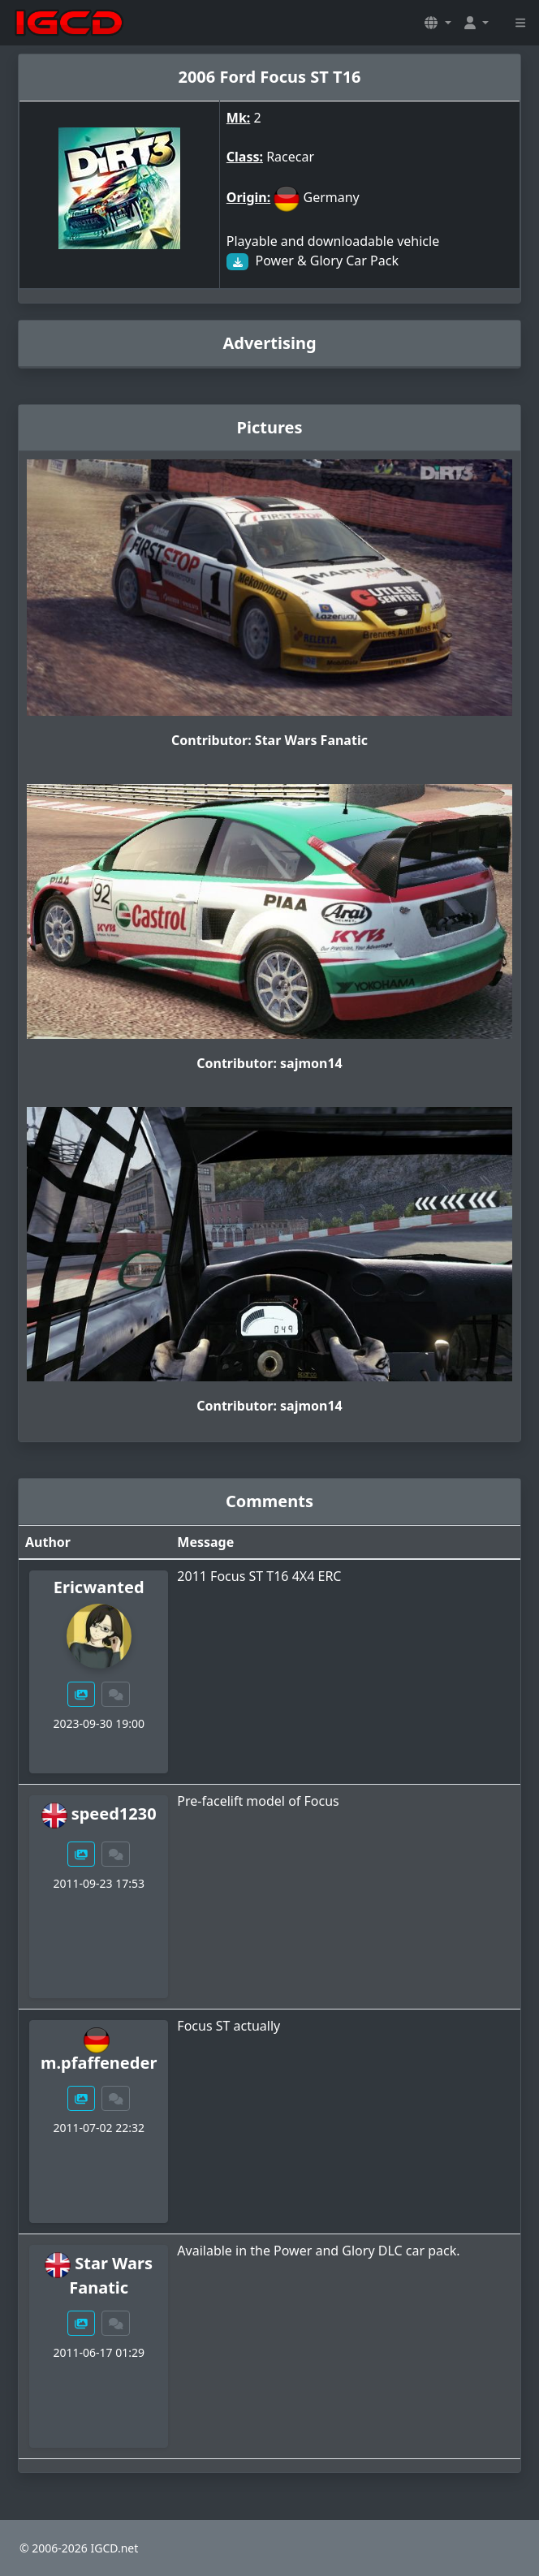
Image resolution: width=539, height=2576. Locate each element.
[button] (437, 22)
